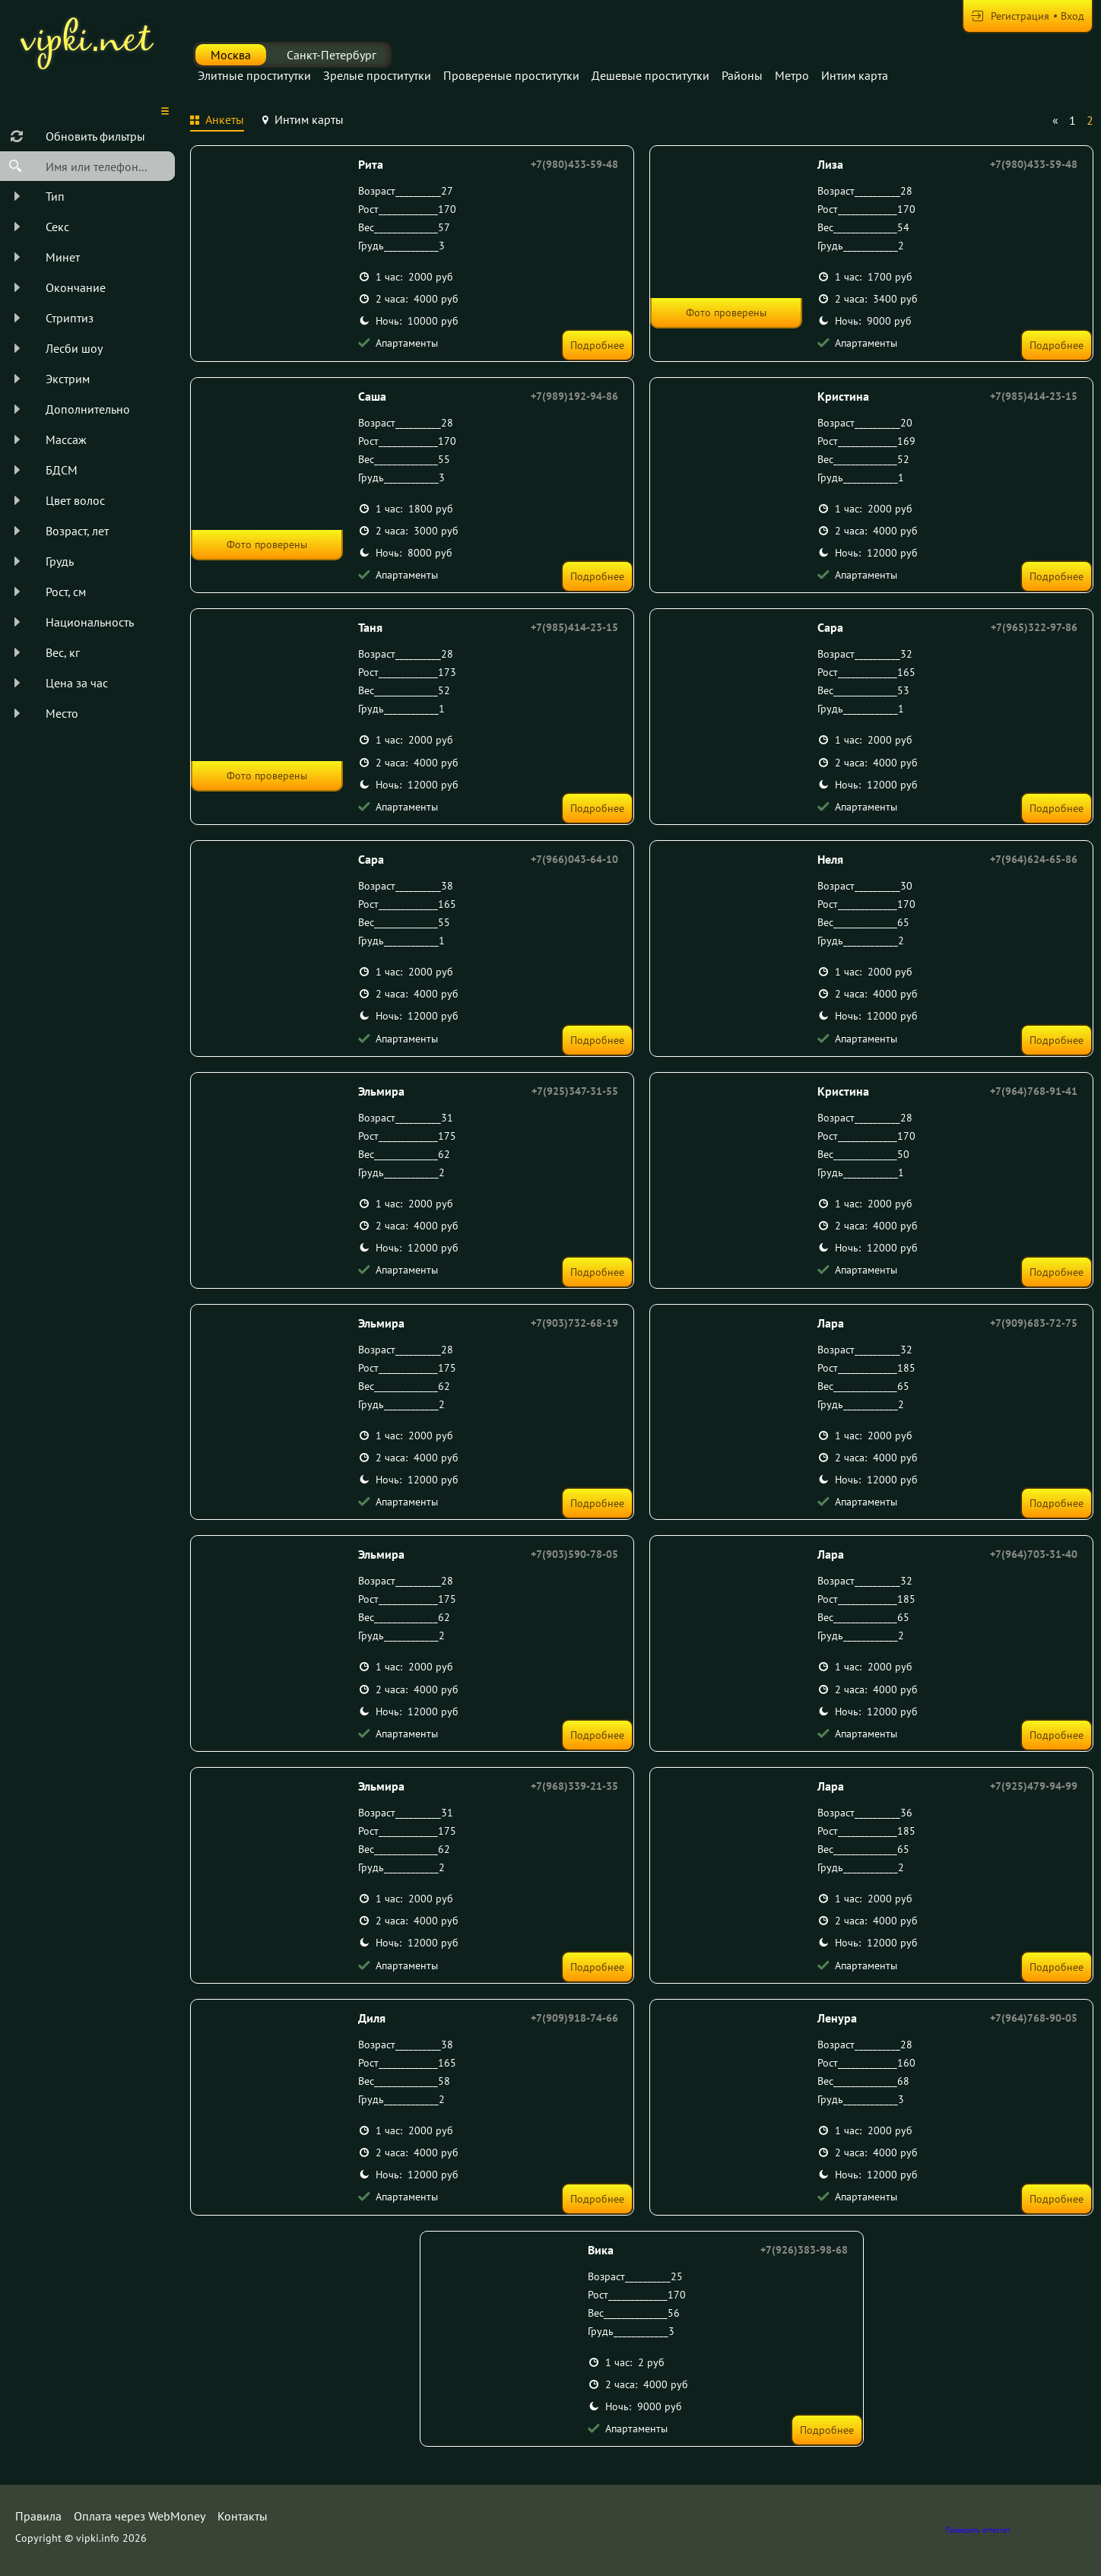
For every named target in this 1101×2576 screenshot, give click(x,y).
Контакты (242, 2516)
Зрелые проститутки (377, 75)
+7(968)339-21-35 (574, 1786)
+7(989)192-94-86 (574, 396)
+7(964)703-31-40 (1033, 1554)
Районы (742, 75)
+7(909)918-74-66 (574, 2018)
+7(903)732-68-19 (574, 1323)
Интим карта (854, 75)
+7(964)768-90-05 (1033, 2018)
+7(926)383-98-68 (804, 2250)
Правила (38, 2516)
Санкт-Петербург (331, 54)
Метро (792, 75)
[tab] (217, 122)
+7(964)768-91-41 (1033, 1091)
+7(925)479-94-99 (1033, 1786)
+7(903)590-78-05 (574, 1554)
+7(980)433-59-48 (574, 164)
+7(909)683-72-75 (1033, 1323)
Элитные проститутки (254, 75)
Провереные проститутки (511, 75)
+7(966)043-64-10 (574, 859)
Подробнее (597, 345)
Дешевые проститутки (650, 75)
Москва (231, 54)
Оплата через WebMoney (139, 2516)
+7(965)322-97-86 (1034, 627)
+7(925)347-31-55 (574, 1091)
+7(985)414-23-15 (1033, 396)
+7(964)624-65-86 (1033, 859)
